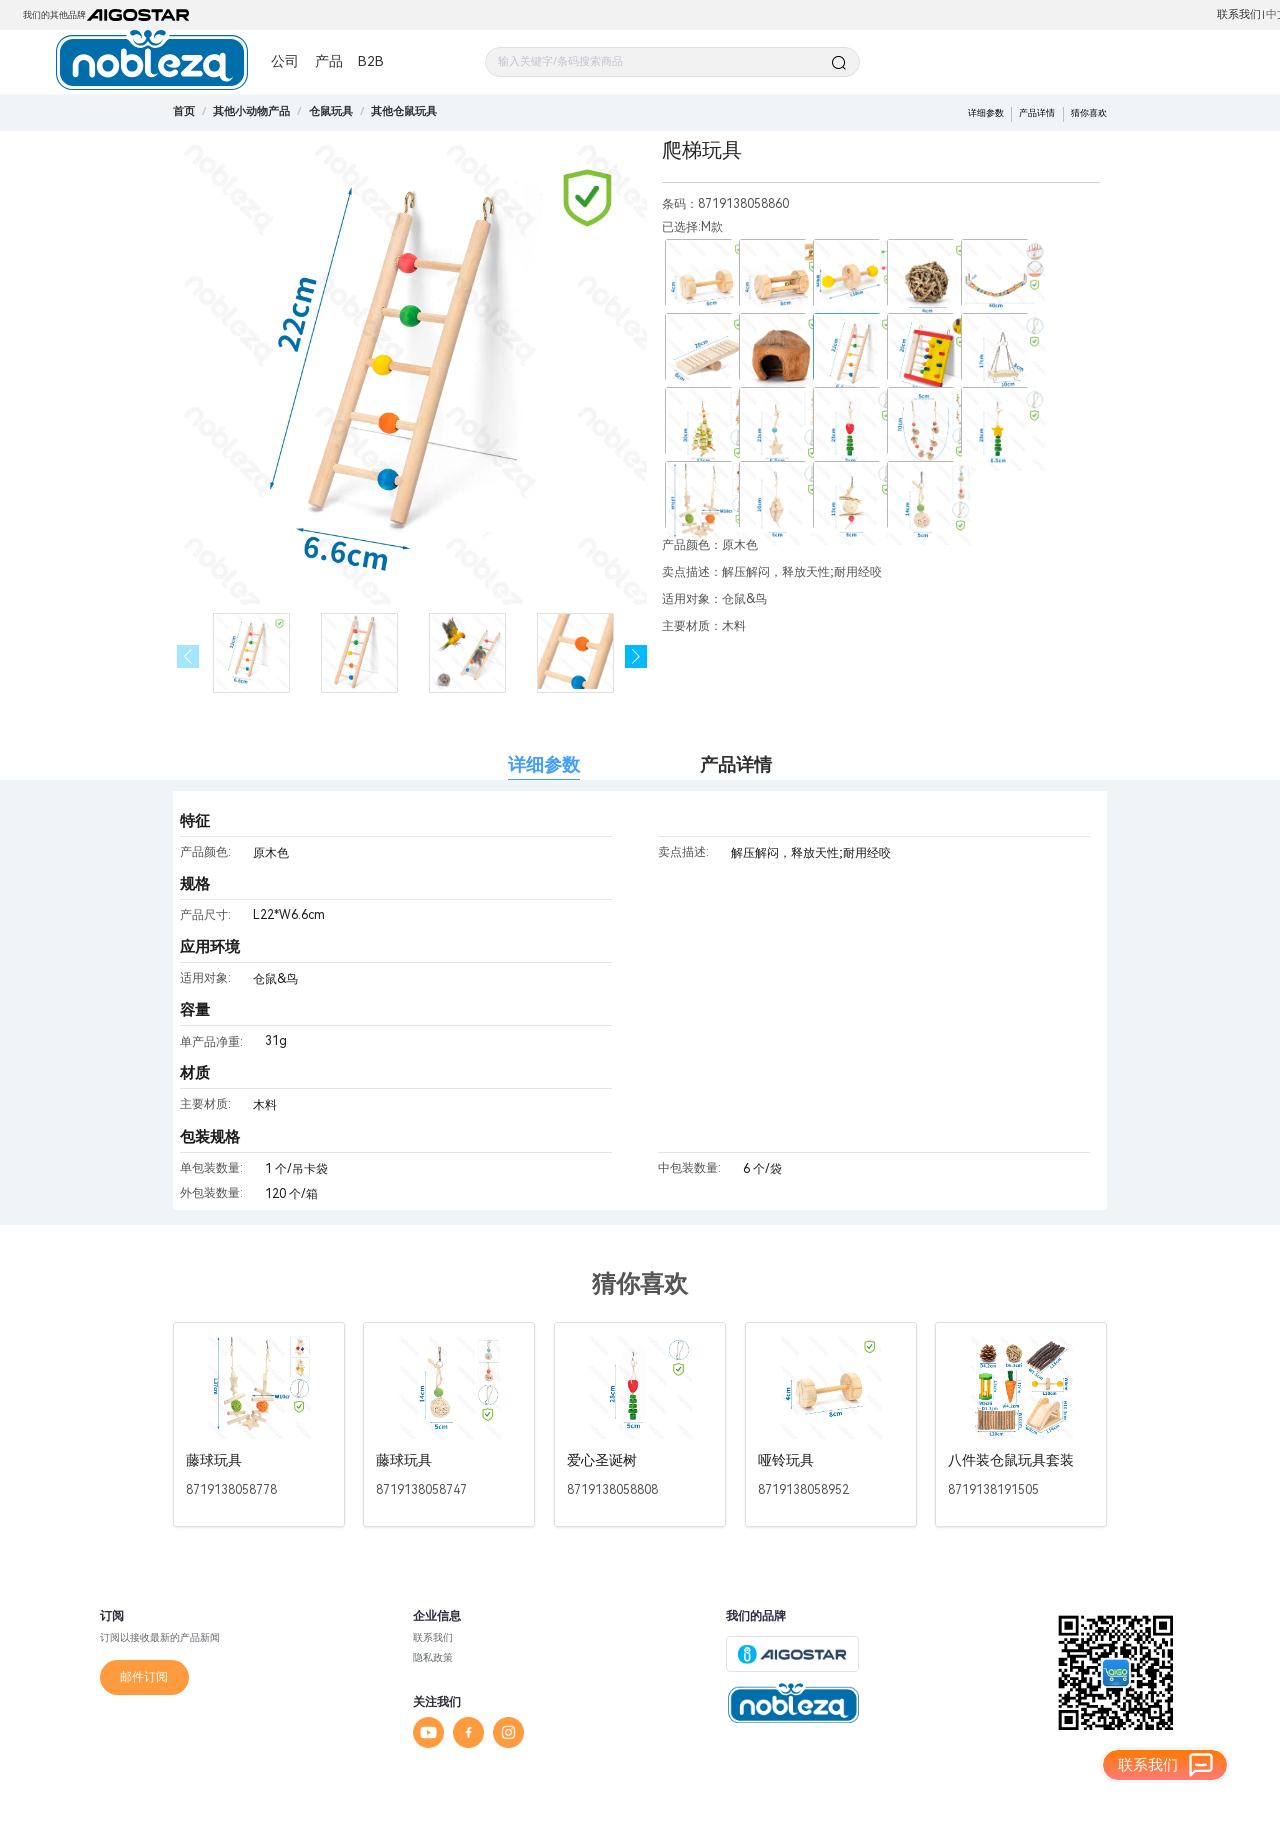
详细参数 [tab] (544, 764)
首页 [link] (184, 111)
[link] (251, 111)
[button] (636, 656)
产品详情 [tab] (736, 764)
